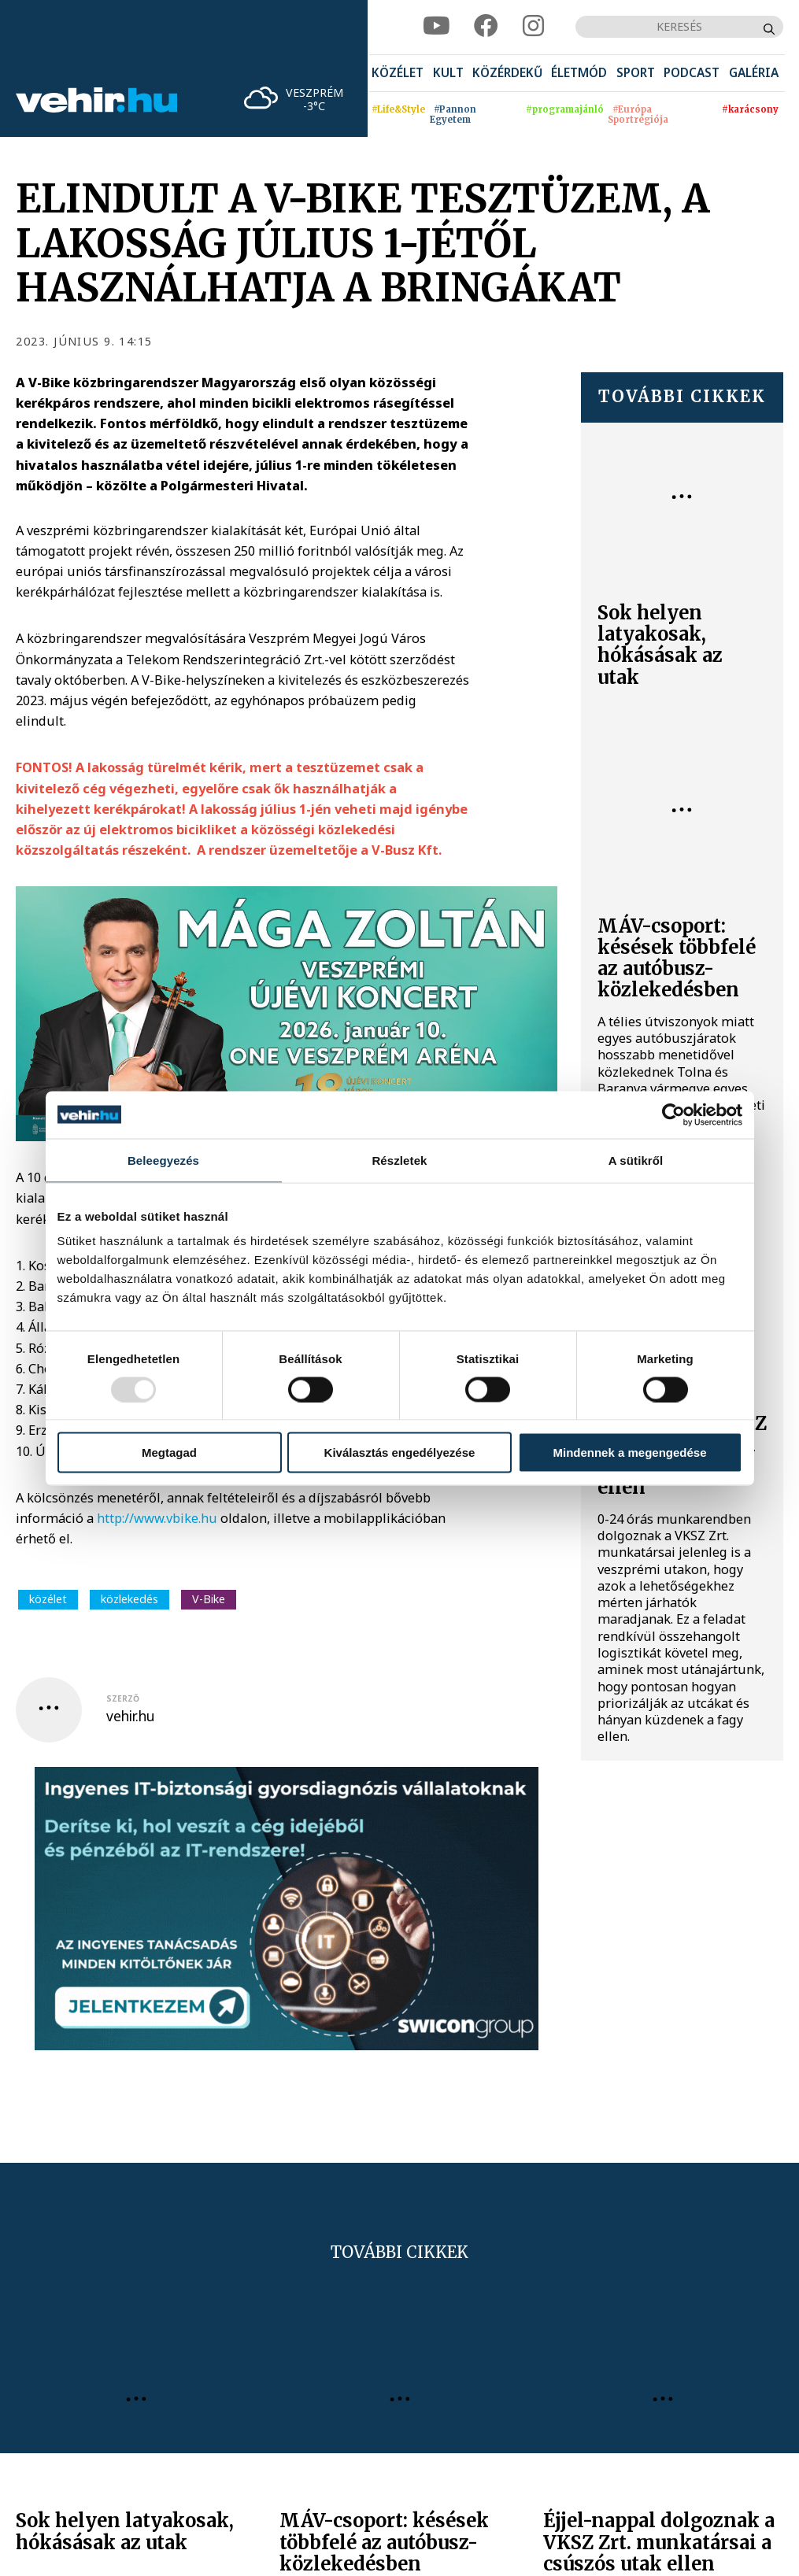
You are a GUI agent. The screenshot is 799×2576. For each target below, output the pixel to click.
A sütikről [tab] (636, 1159)
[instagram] (533, 26)
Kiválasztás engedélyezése (399, 1452)
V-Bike (208, 1598)
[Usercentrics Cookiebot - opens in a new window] (673, 1114)
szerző (122, 1698)
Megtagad (169, 1452)
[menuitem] (398, 73)
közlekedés (129, 1598)
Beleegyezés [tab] (163, 1159)
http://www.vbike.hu (157, 1518)
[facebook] (486, 26)
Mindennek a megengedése (629, 1452)
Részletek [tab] (399, 1159)
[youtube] (436, 26)
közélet (48, 1598)
